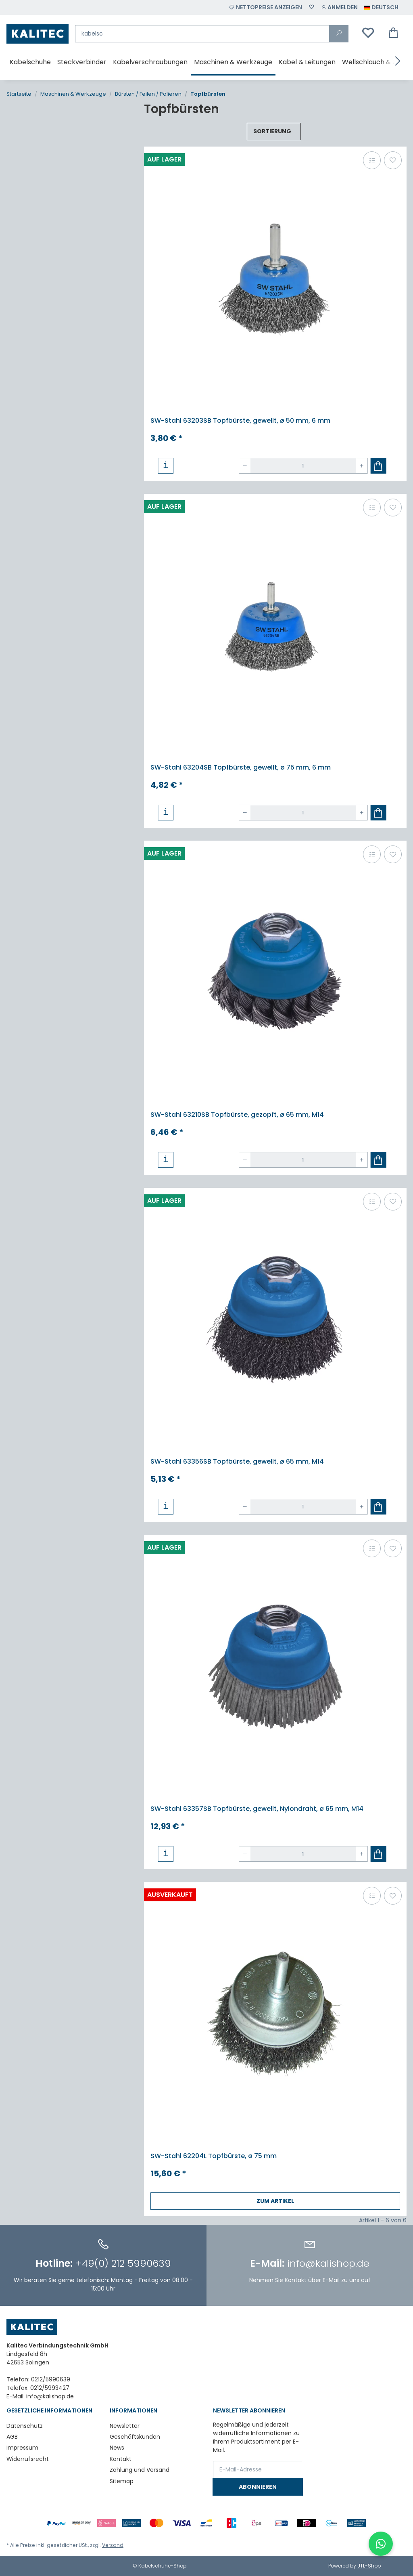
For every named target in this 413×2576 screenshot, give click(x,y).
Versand (112, 2545)
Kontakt (120, 2459)
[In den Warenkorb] (378, 466)
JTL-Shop (369, 2565)
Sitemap (121, 2481)
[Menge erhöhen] (361, 465)
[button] (339, 7)
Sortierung (272, 131)
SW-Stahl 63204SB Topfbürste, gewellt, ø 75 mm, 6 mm (240, 767)
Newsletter (125, 2426)
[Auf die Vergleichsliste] (372, 160)
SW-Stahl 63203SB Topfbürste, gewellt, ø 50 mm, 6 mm (240, 420)
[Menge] (303, 465)
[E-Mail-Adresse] (258, 2469)
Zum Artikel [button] (275, 2201)
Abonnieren (258, 2487)
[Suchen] (202, 33)
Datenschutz (24, 2426)
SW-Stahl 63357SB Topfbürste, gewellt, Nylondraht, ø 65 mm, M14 (256, 1808)
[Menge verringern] (245, 465)
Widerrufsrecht (27, 2459)
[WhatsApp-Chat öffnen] (381, 2544)
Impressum (22, 2448)
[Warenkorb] (394, 33)
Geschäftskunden (135, 2437)
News (117, 2448)
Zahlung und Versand (139, 2470)
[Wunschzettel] (311, 7)
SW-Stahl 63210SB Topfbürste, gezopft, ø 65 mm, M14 (237, 1114)
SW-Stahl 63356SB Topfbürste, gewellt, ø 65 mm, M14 (237, 1461)
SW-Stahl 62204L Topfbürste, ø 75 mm (213, 2156)
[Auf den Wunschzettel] (393, 160)
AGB (12, 2437)
